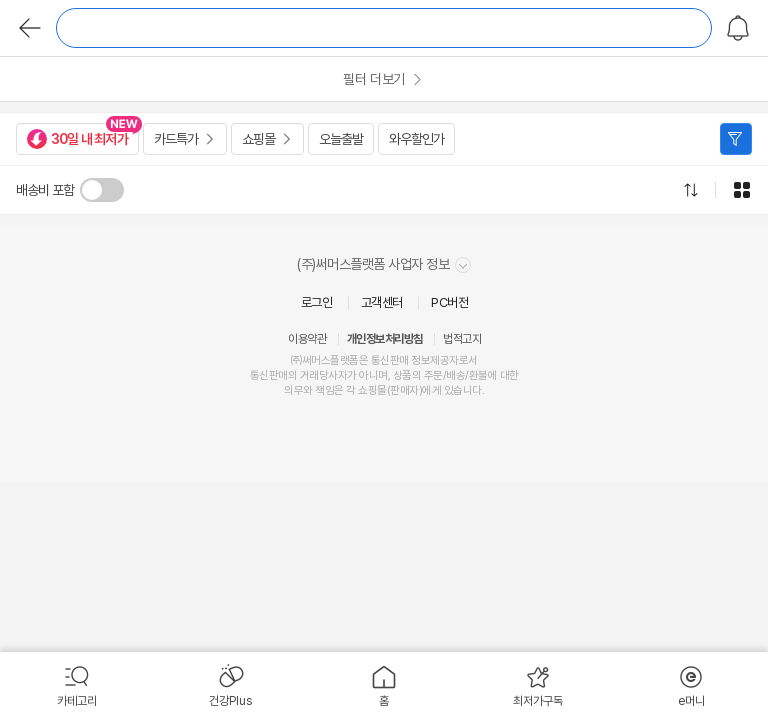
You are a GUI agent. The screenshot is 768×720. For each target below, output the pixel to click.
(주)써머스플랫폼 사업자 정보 (384, 264)
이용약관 (307, 339)
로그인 (317, 302)
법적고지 (462, 339)
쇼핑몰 (258, 139)
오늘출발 (341, 139)
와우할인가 (416, 139)
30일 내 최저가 (77, 139)
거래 (309, 375)
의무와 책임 (309, 390)
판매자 (404, 390)
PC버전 (449, 302)
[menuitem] (77, 686)
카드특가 (176, 139)
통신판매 (269, 375)
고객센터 (382, 302)
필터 (736, 139)
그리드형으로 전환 (742, 190)
